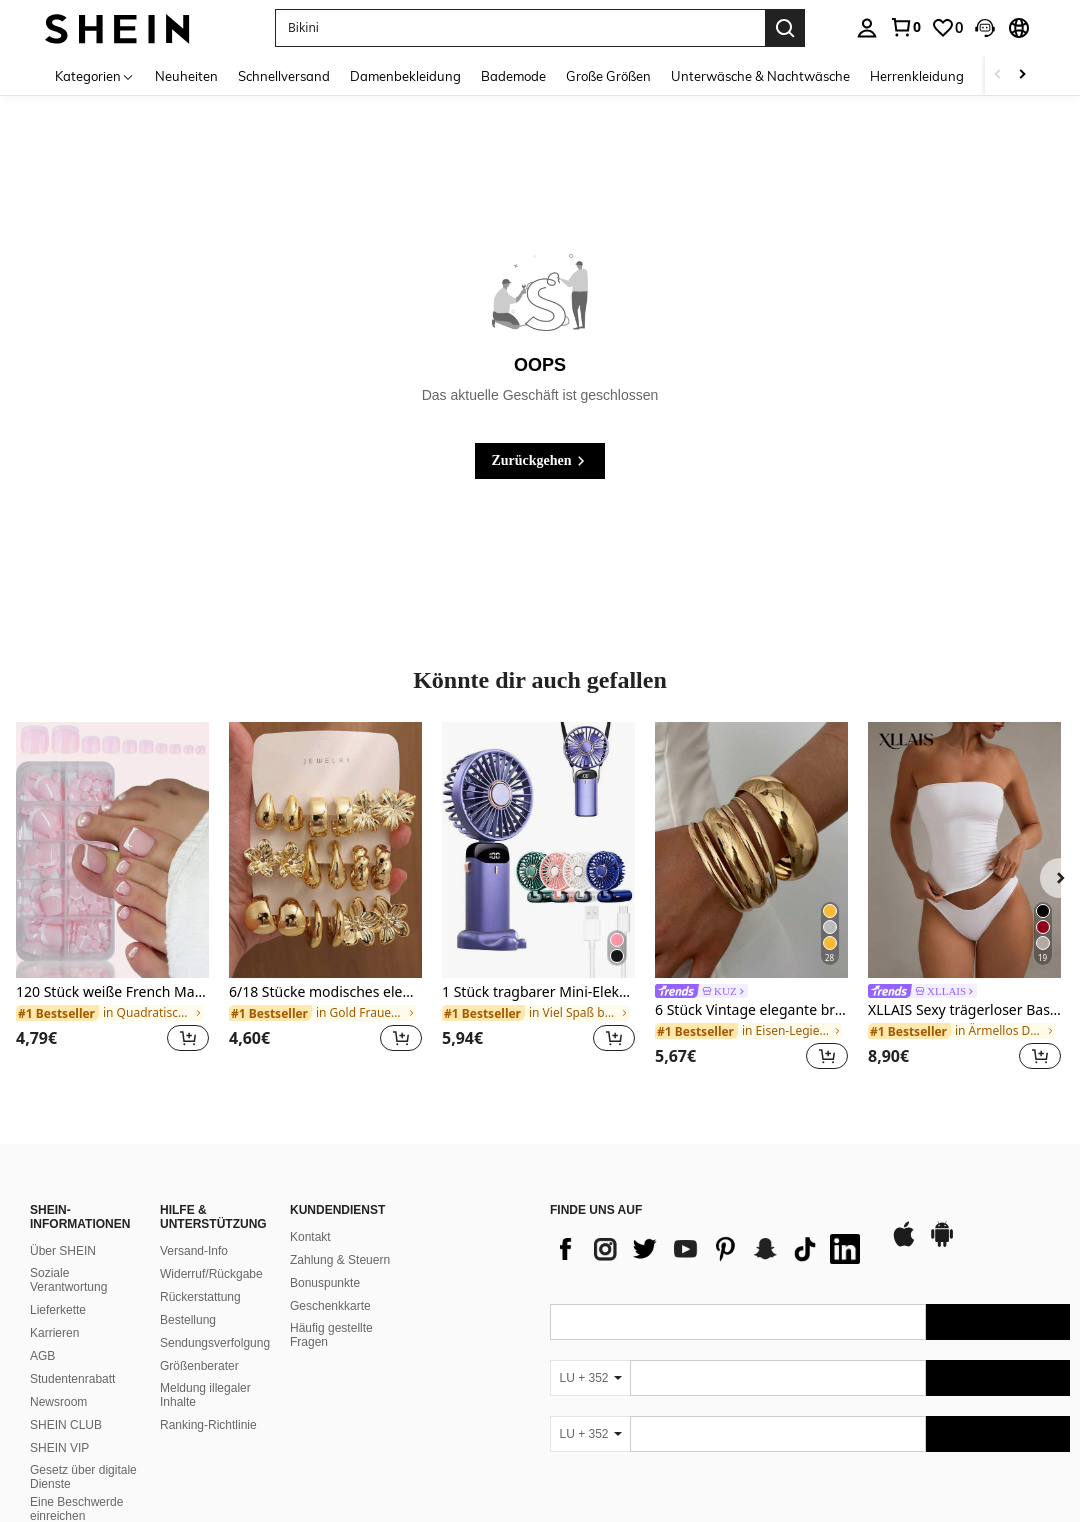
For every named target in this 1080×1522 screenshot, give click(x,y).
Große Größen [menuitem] (608, 76)
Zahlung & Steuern (340, 1260)
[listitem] (112, 899)
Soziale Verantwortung (68, 1280)
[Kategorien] (95, 75)
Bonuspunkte (325, 1283)
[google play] (942, 1244)
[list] (710, 1249)
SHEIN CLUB (66, 1425)
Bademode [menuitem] (513, 76)
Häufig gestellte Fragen (331, 1335)
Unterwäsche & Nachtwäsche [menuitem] (760, 76)
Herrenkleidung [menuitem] (917, 76)
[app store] (904, 1244)
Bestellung (188, 1320)
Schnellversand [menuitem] (284, 76)
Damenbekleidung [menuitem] (405, 76)
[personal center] (867, 28)
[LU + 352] (590, 1378)
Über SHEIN (63, 1251)
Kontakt (310, 1237)
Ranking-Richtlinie (208, 1425)
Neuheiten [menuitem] (186, 76)
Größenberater (199, 1366)
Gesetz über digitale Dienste (83, 1477)
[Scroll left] (998, 75)
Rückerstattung (200, 1297)
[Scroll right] (1022, 75)
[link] (905, 27)
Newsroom (58, 1402)
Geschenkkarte (330, 1306)
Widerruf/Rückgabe (211, 1274)
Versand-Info (194, 1251)
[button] (985, 28)
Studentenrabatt (72, 1379)
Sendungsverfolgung (215, 1343)
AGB (42, 1356)
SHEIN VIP (59, 1448)
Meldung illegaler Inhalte (205, 1395)
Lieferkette (58, 1310)
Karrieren (54, 1333)
